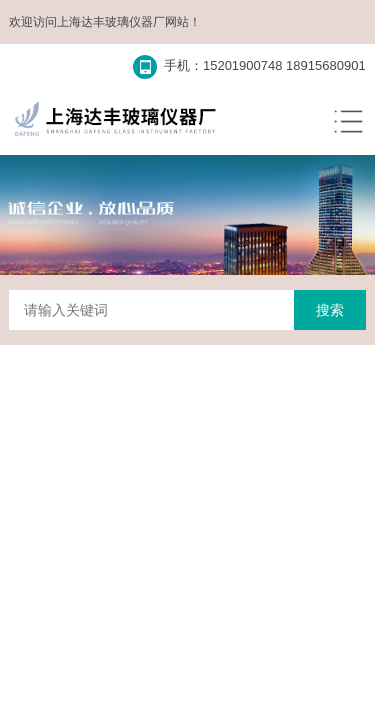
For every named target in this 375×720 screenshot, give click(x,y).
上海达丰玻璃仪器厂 (111, 22)
